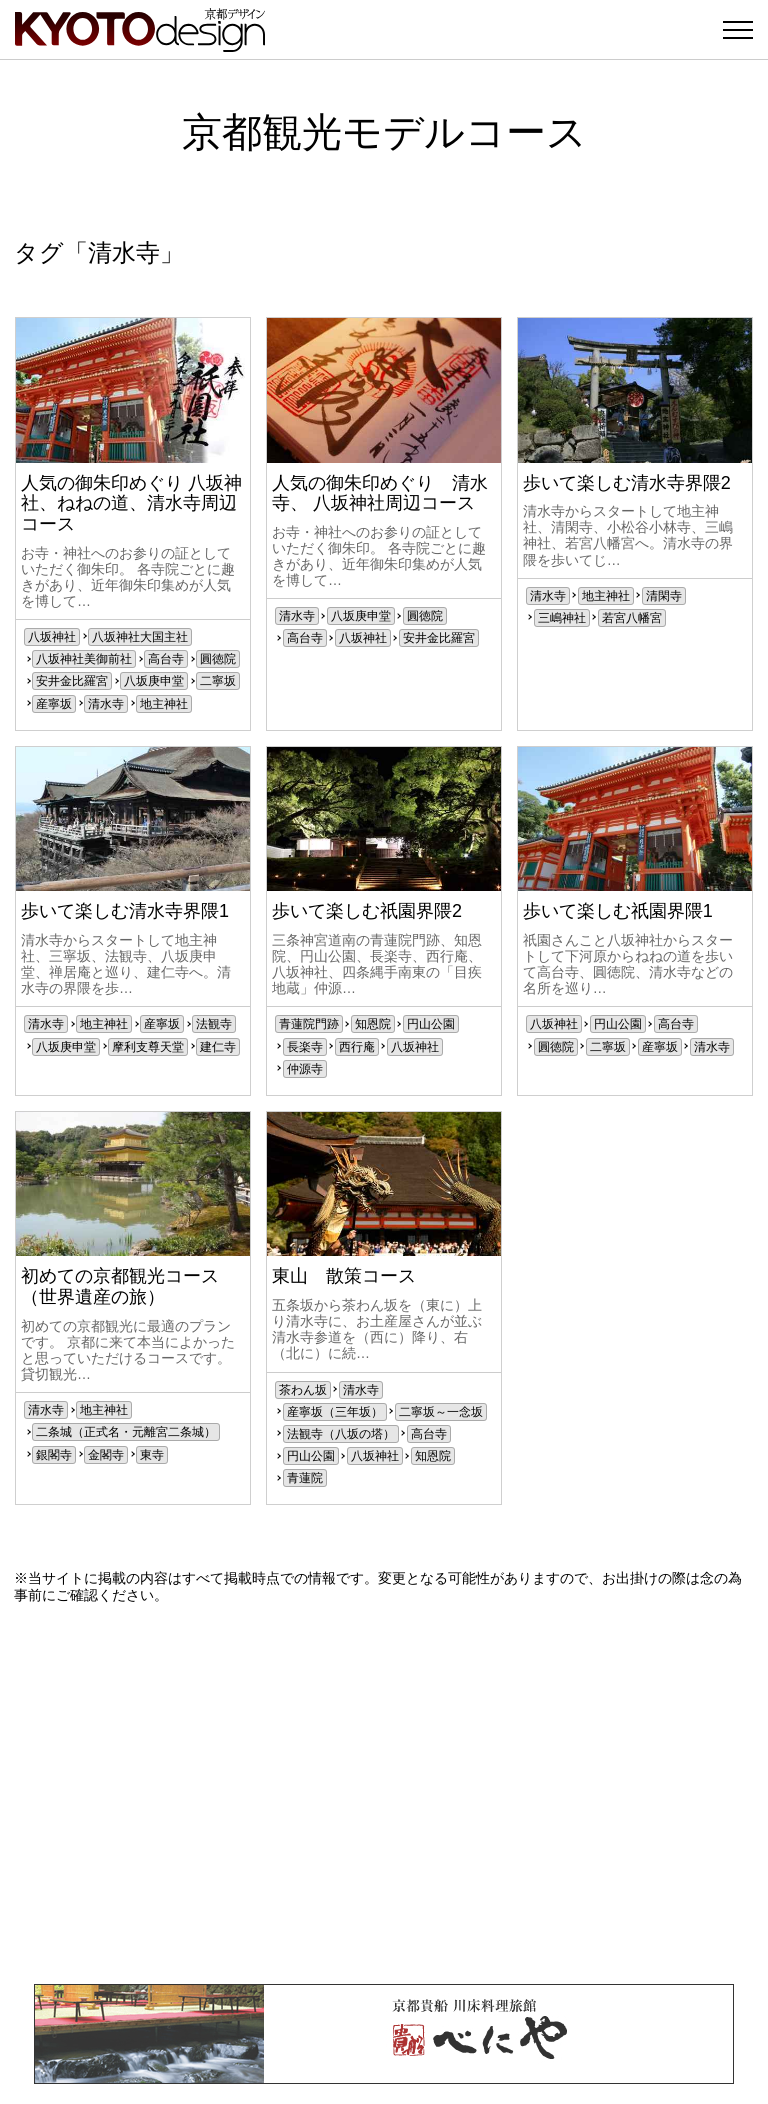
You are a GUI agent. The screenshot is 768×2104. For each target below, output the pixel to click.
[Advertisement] (384, 1794)
